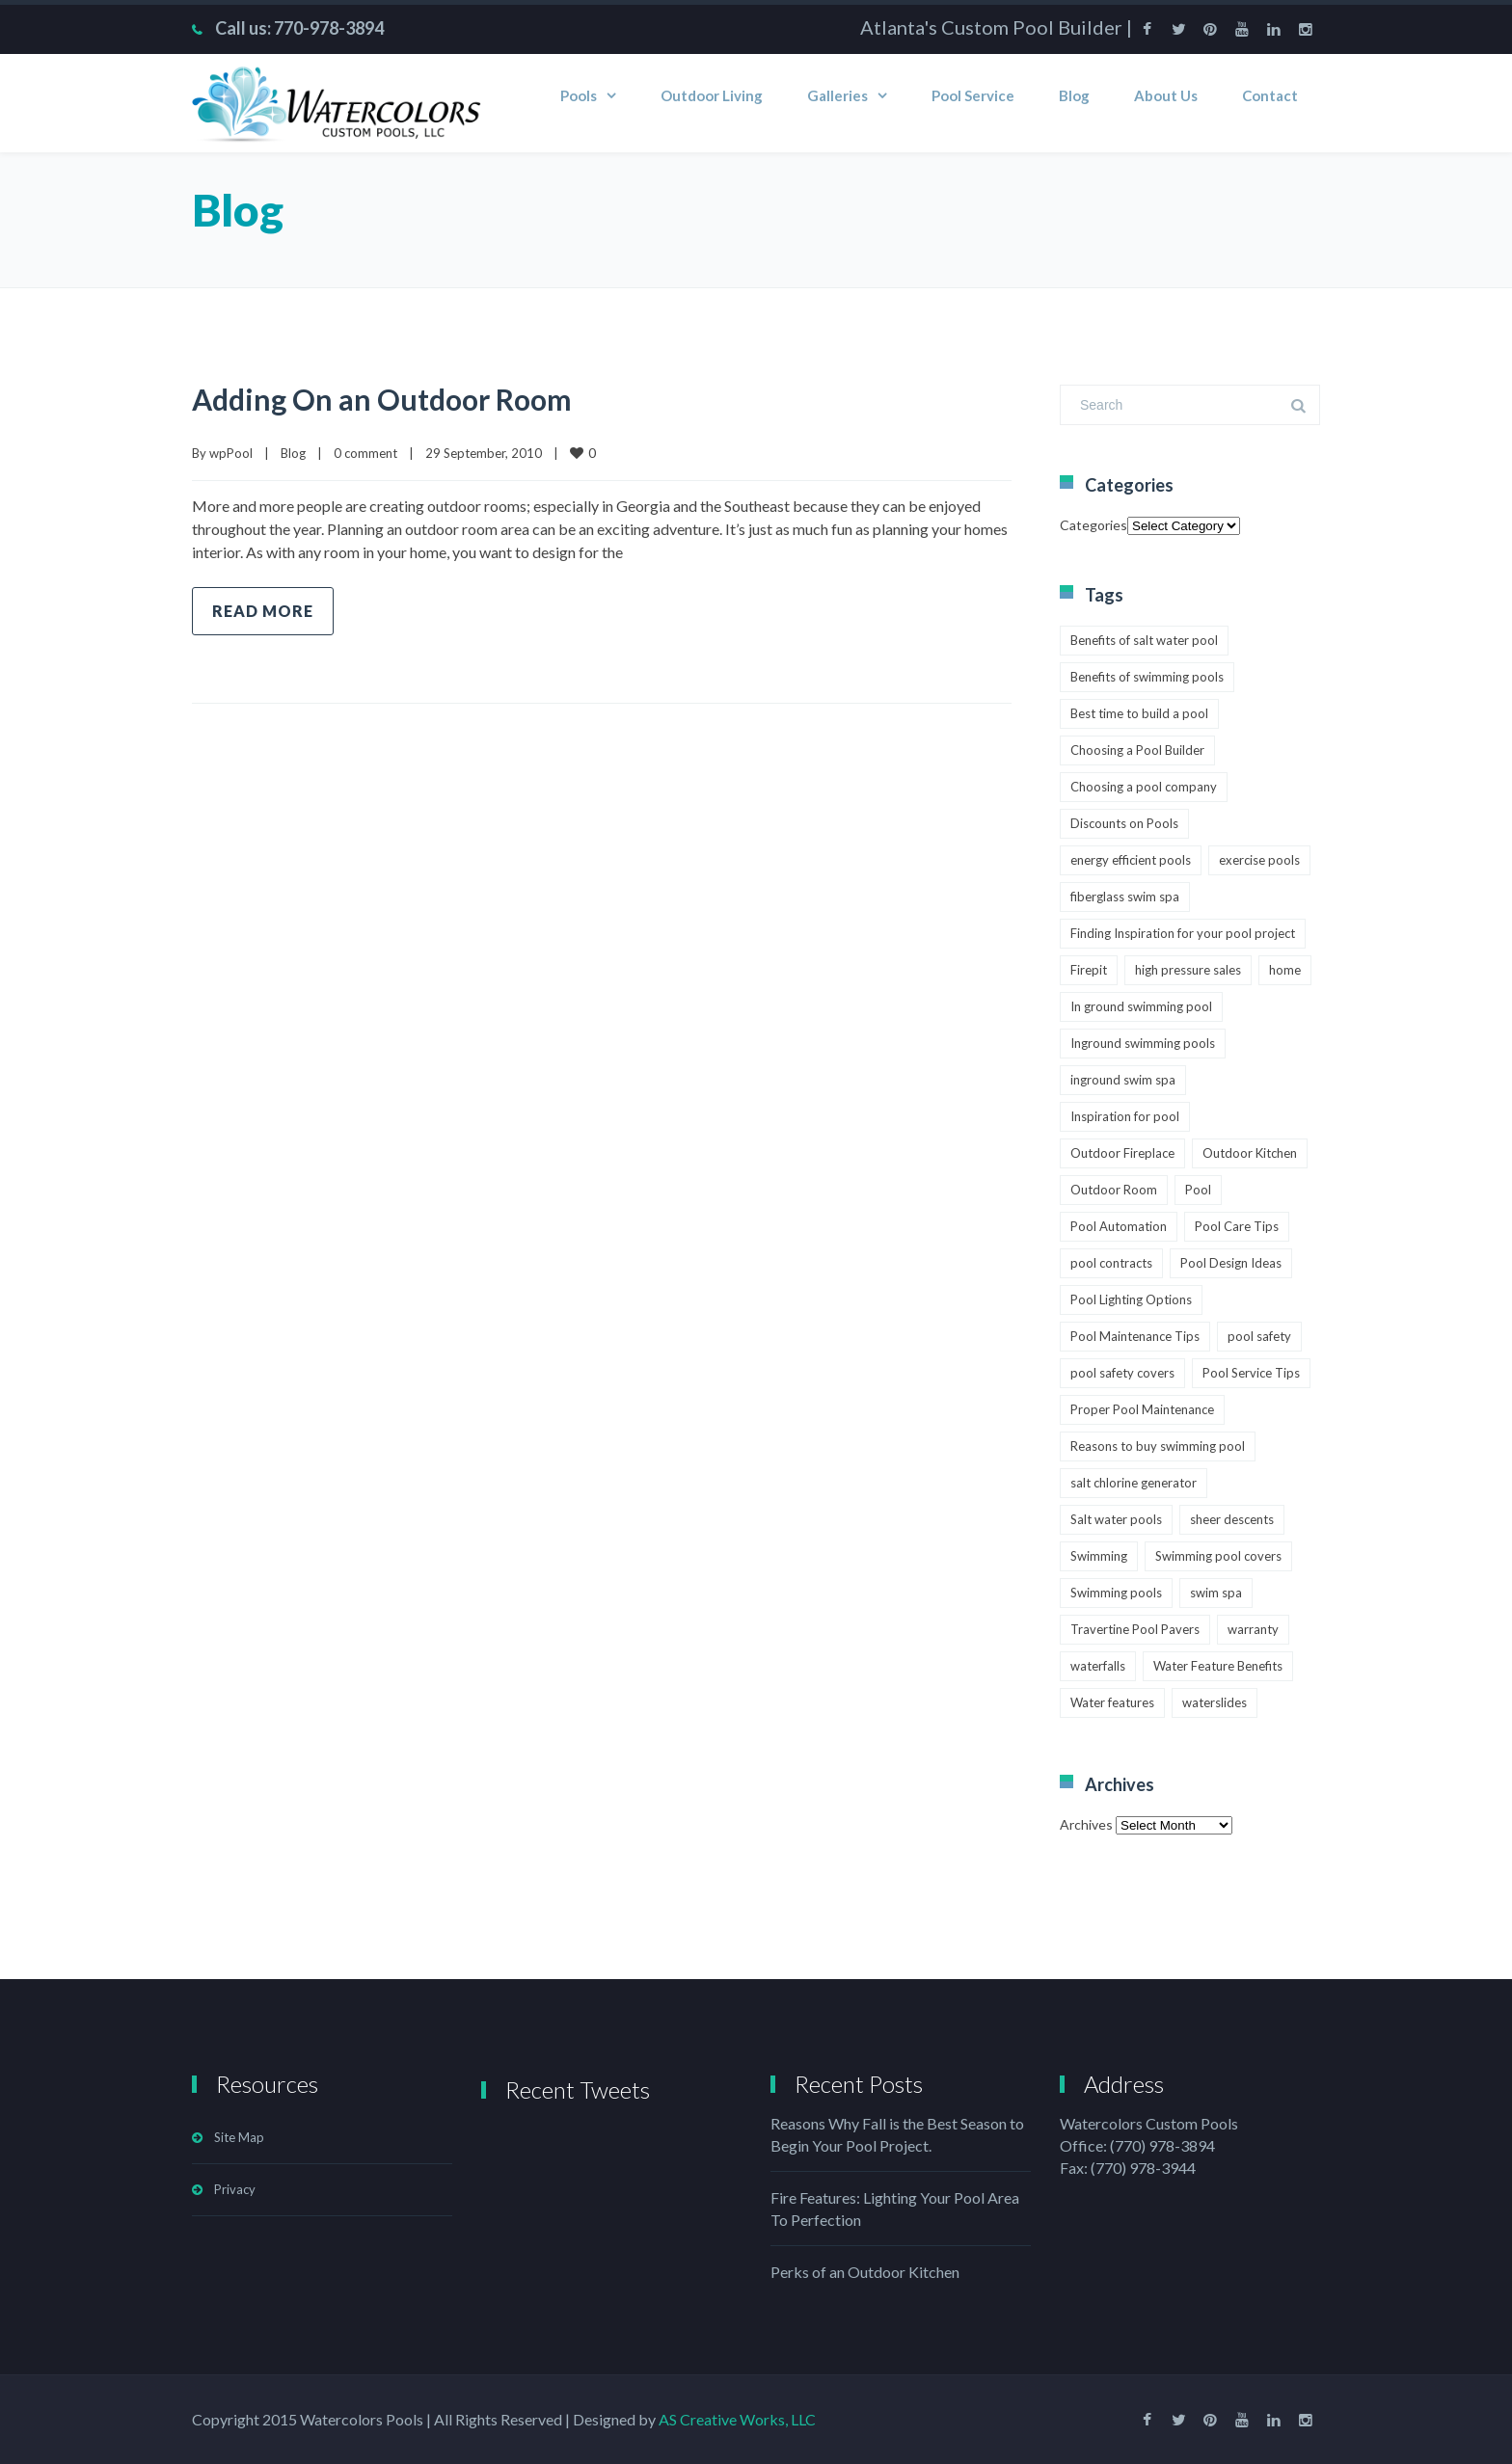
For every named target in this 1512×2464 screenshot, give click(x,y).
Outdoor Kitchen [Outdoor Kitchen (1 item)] (1249, 1153)
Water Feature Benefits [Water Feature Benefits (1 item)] (1217, 1666)
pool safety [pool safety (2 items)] (1259, 1336)
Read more (262, 611)
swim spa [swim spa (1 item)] (1216, 1592)
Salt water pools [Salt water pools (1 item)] (1116, 1519)
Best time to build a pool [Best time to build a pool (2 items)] (1139, 713)
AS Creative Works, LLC (737, 2419)
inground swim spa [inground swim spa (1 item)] (1122, 1079)
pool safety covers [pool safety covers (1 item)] (1122, 1372)
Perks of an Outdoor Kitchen (864, 2272)
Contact (1270, 95)
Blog (1074, 95)
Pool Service (973, 95)
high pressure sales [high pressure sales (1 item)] (1188, 970)
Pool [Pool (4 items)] (1198, 1189)
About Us (1166, 95)
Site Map (239, 2137)
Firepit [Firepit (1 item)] (1088, 970)
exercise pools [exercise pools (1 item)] (1259, 860)
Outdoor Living (712, 95)
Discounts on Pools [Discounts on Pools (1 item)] (1124, 823)
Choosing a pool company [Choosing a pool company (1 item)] (1143, 786)
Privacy (235, 2189)
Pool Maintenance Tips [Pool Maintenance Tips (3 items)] (1135, 1336)
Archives (1086, 1824)
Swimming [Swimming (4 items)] (1098, 1556)
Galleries (837, 95)
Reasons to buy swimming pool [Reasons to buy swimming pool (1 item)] (1157, 1446)
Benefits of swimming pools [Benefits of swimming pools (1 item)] (1147, 676)
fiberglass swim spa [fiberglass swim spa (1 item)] (1124, 896)
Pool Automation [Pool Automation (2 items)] (1118, 1226)
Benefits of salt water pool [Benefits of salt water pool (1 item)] (1144, 640)
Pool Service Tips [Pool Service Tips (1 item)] (1251, 1372)
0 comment (365, 453)
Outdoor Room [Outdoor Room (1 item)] (1113, 1189)
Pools (578, 95)
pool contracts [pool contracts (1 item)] (1111, 1263)
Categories (1093, 525)
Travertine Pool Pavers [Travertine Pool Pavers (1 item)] (1135, 1629)
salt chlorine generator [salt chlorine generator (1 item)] (1133, 1482)
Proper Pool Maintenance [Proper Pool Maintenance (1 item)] (1142, 1409)
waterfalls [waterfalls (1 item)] (1097, 1666)
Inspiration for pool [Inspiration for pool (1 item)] (1124, 1116)
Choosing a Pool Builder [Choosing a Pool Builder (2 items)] (1137, 750)
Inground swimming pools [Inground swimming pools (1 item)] (1142, 1043)
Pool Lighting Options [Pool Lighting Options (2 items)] (1131, 1299)
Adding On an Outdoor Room (382, 399)
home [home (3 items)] (1285, 970)
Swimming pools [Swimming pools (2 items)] (1116, 1592)
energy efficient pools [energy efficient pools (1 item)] (1130, 860)
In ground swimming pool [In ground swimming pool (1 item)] (1141, 1006)
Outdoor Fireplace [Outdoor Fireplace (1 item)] (1122, 1153)
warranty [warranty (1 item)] (1253, 1629)
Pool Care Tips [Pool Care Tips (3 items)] (1237, 1226)
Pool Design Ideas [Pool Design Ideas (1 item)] (1231, 1263)
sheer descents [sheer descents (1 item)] (1232, 1519)
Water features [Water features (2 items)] (1112, 1702)
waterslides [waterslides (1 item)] (1214, 1702)
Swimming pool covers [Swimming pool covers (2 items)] (1218, 1556)
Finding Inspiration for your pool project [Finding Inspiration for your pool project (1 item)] (1182, 933)
